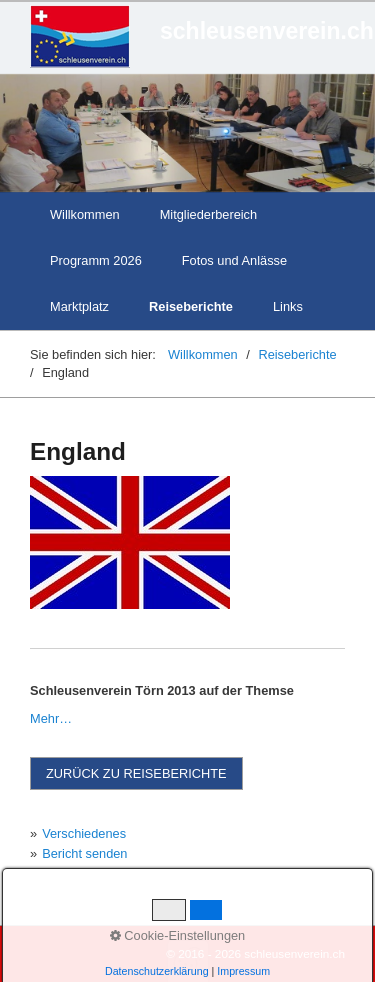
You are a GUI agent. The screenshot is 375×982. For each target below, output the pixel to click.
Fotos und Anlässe (234, 260)
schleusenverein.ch (267, 31)
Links (288, 306)
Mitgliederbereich (208, 214)
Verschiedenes (84, 833)
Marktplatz (79, 306)
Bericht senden (84, 853)
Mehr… (51, 718)
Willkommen (85, 214)
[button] (136, 773)
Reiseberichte (191, 306)
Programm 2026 (96, 260)
